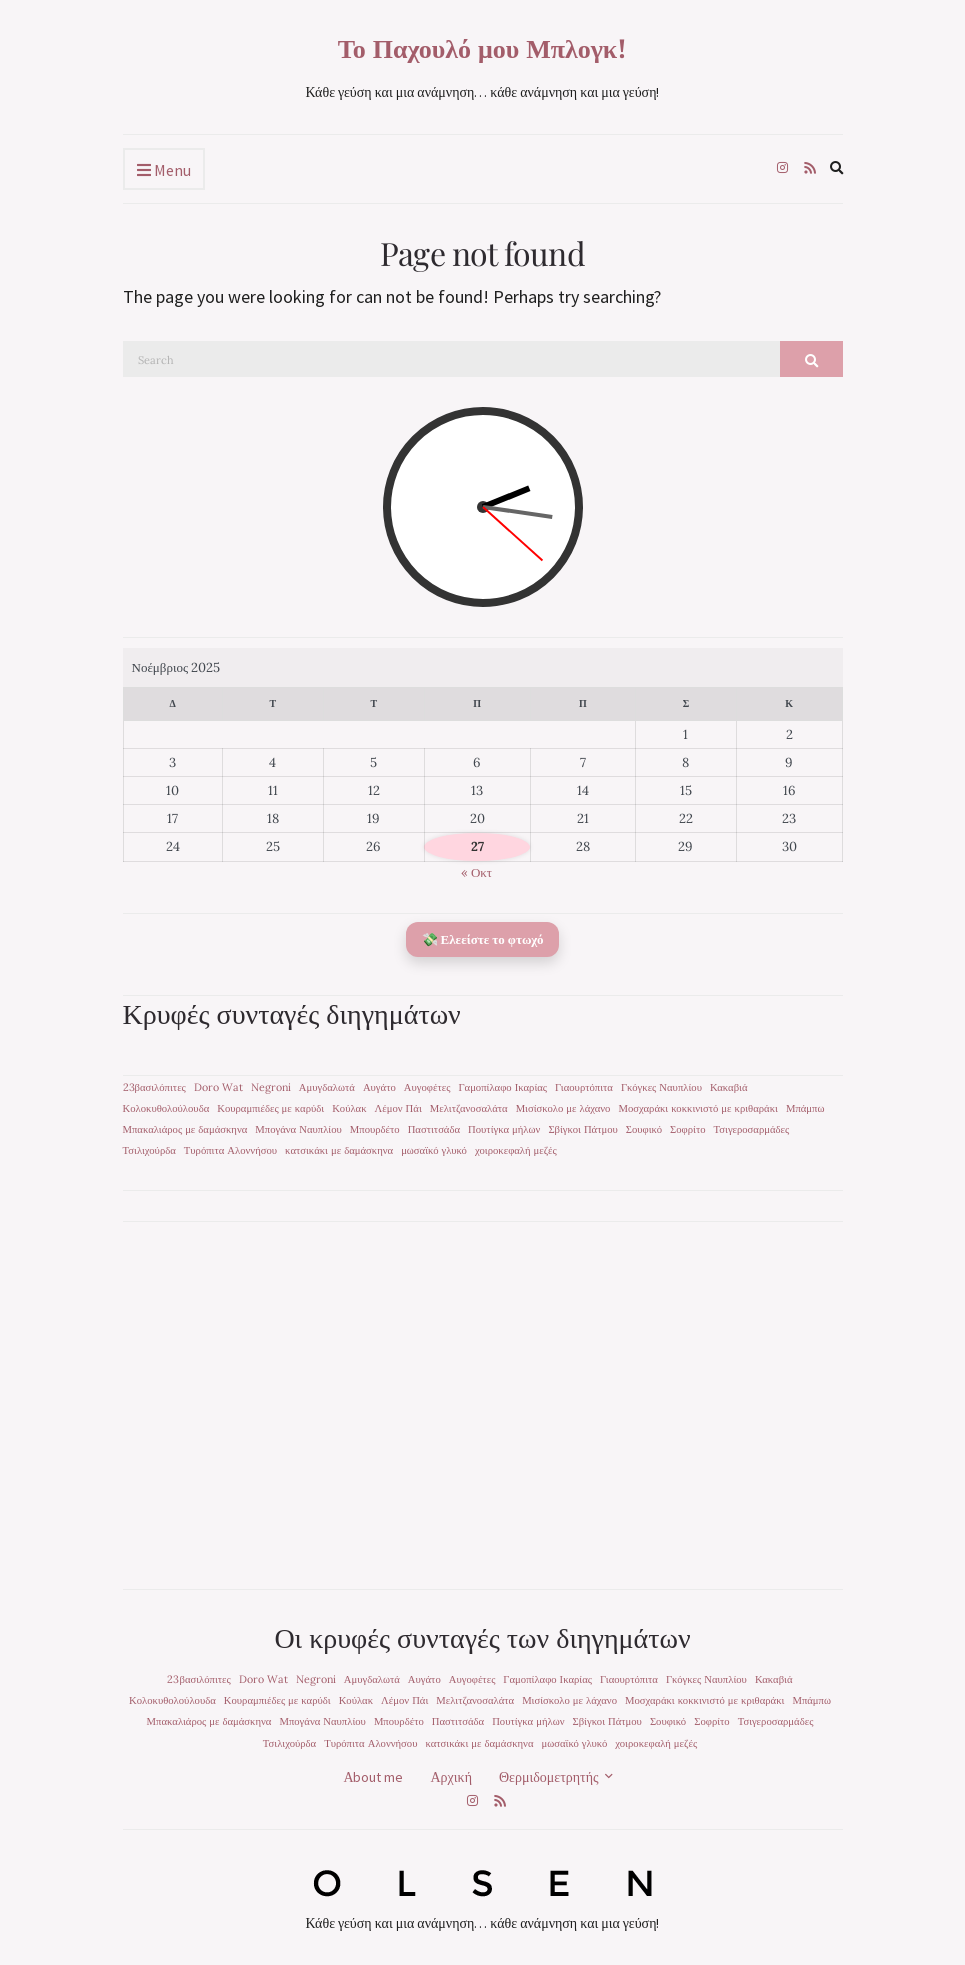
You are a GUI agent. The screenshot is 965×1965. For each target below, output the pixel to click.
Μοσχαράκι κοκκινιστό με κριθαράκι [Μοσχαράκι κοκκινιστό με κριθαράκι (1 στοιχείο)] (697, 1108)
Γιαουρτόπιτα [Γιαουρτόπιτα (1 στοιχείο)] (584, 1087)
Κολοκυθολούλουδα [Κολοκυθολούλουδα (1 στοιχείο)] (166, 1108)
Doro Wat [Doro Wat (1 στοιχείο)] (218, 1087)
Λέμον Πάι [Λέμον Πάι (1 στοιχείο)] (398, 1108)
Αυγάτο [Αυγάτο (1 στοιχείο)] (379, 1087)
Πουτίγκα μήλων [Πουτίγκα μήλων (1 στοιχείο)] (504, 1129)
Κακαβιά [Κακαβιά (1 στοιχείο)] (729, 1087)
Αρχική (451, 1777)
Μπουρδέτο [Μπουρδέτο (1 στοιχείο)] (375, 1129)
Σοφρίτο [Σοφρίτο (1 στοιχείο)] (687, 1129)
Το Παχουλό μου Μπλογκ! (483, 48)
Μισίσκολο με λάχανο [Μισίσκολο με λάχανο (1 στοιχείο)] (563, 1108)
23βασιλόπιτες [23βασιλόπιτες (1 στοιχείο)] (154, 1087)
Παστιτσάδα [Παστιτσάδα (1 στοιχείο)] (434, 1129)
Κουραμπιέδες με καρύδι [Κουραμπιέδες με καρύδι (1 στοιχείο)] (270, 1108)
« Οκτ (476, 872)
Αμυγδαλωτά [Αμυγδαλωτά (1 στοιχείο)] (327, 1087)
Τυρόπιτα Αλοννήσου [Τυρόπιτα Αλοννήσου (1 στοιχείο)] (230, 1150)
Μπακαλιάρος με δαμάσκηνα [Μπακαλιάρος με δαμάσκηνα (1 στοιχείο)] (185, 1129)
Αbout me (373, 1777)
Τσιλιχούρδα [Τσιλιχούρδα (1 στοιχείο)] (149, 1150)
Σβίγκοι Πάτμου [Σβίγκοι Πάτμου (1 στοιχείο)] (582, 1129)
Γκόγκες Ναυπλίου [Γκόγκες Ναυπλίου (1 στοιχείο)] (661, 1087)
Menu (164, 171)
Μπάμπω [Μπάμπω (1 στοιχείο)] (805, 1108)
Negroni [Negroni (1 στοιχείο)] (271, 1087)
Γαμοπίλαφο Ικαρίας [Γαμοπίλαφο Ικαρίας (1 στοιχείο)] (502, 1087)
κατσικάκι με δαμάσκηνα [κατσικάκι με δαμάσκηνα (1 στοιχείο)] (339, 1150)
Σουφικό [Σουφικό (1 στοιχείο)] (644, 1129)
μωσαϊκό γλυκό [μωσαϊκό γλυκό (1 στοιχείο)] (434, 1150)
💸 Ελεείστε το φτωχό (483, 939)
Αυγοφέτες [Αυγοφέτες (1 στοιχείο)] (427, 1087)
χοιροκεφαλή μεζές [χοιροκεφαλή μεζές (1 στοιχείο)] (516, 1150)
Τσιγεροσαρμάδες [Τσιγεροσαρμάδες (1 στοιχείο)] (752, 1129)
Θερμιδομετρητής (549, 1777)
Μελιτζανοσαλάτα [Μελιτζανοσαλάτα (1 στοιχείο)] (469, 1108)
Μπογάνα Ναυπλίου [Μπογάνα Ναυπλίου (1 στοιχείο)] (298, 1129)
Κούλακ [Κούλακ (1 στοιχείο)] (349, 1108)
